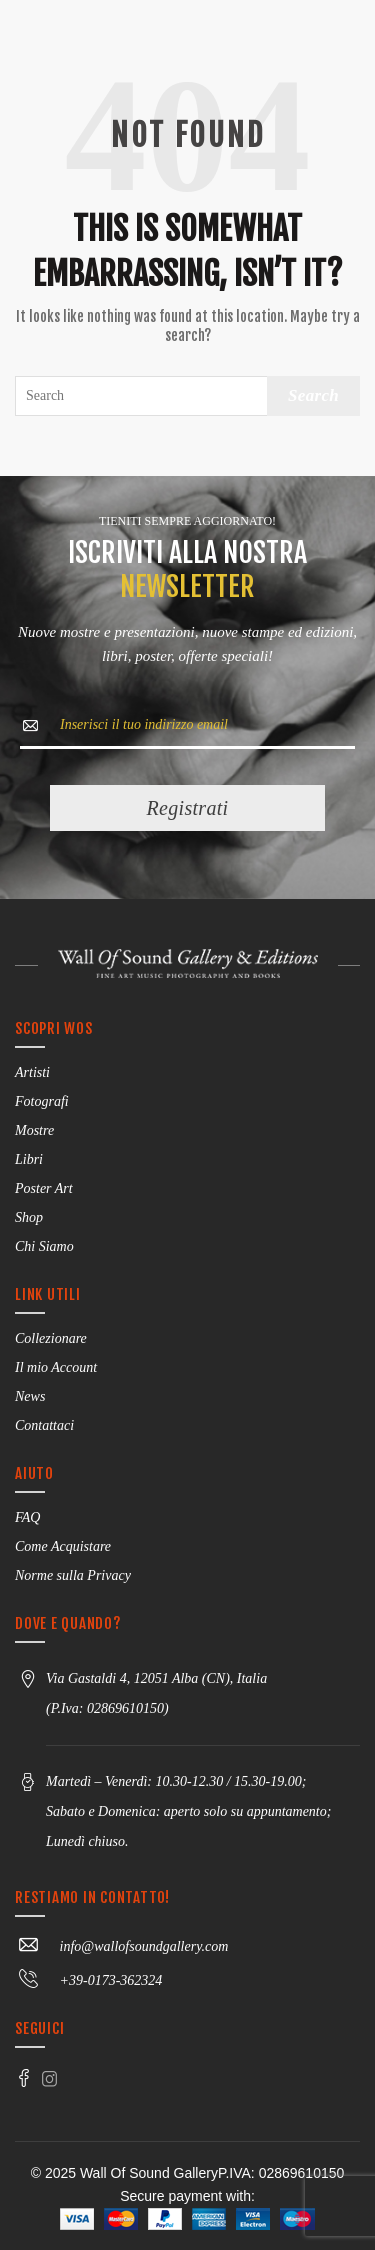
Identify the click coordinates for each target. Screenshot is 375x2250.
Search (313, 395)
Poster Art (44, 1188)
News (30, 1396)
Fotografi (42, 1101)
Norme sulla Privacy (73, 1575)
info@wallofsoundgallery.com (121, 1946)
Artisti (32, 1072)
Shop (29, 1217)
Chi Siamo (44, 1246)
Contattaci (44, 1425)
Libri (29, 1159)
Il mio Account (56, 1367)
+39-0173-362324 (88, 1980)
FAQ (27, 1517)
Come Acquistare (63, 1546)
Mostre (34, 1130)
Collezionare (51, 1338)
